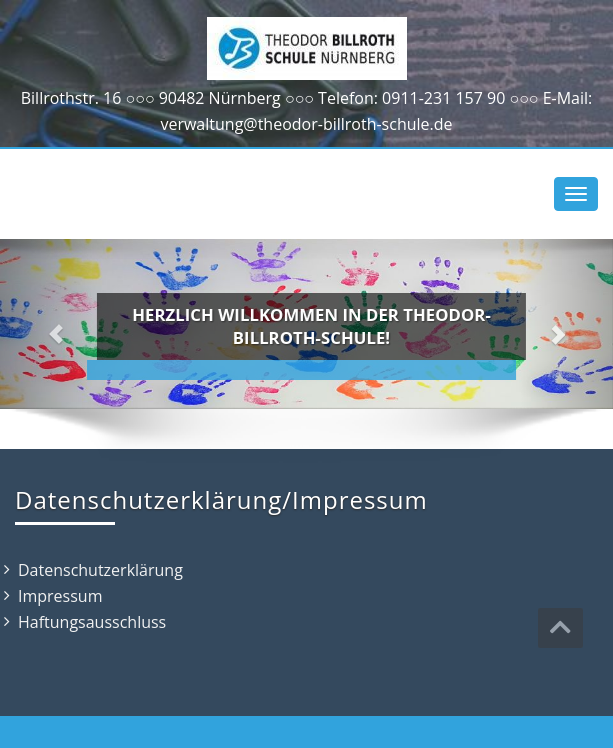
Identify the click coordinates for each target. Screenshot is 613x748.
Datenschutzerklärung (100, 570)
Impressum (60, 596)
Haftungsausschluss (92, 622)
